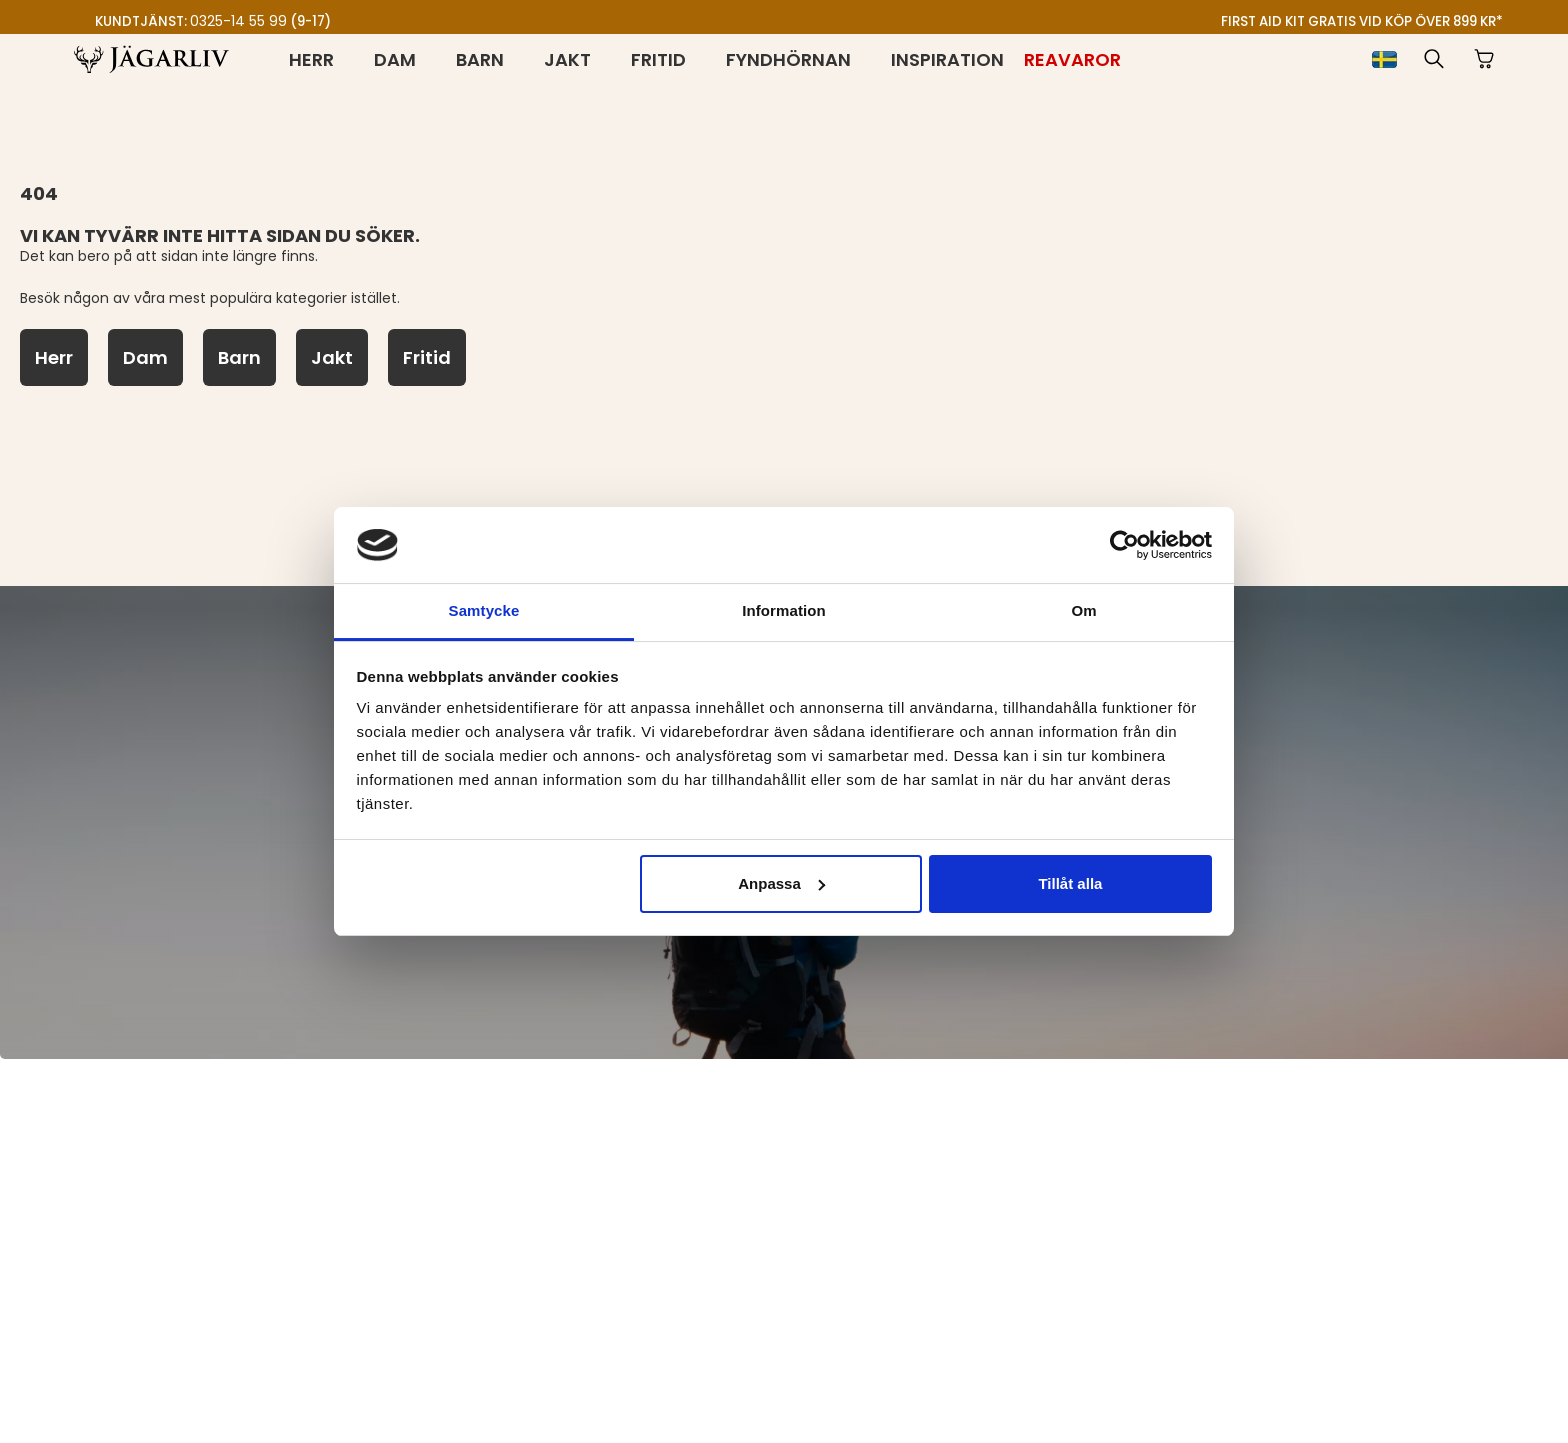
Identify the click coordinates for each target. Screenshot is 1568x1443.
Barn (480, 59)
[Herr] (54, 357)
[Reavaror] (1072, 59)
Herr (311, 59)
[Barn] (239, 357)
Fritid (658, 59)
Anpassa (781, 883)
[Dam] (145, 357)
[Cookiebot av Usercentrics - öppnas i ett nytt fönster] (1124, 545)
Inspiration (947, 59)
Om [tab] (1083, 610)
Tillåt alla (1070, 883)
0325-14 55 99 (238, 21)
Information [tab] (784, 610)
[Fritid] (427, 357)
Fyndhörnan (788, 59)
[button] (1434, 59)
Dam (395, 59)
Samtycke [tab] (484, 610)
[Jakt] (332, 357)
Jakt (567, 59)
